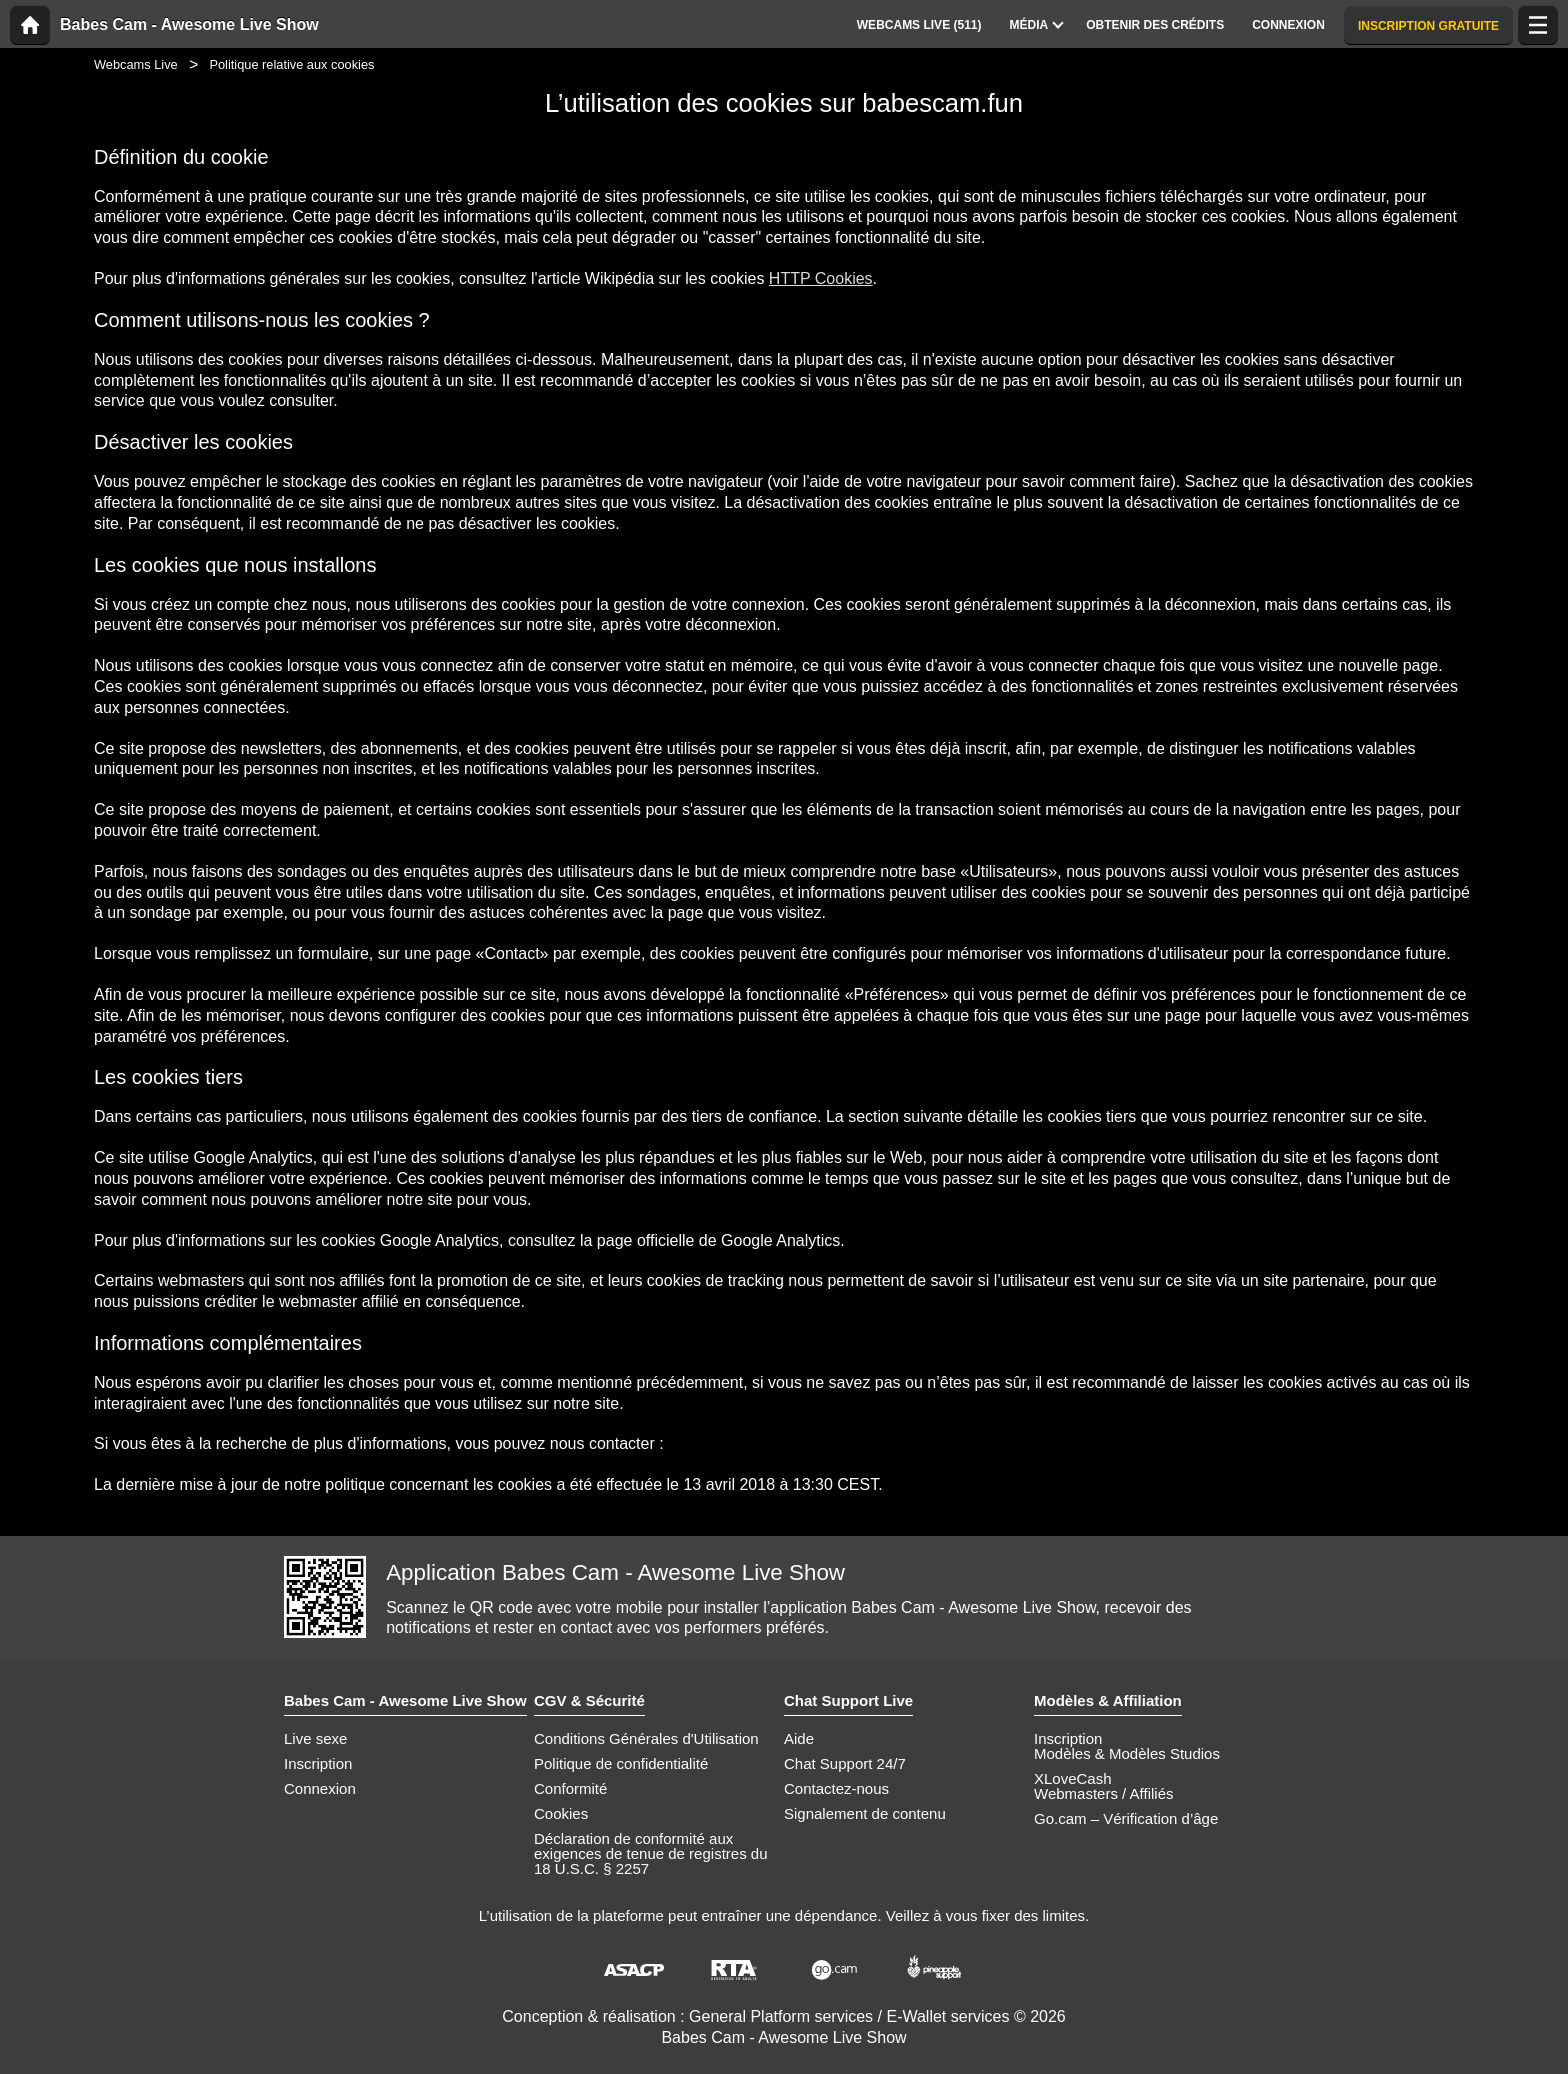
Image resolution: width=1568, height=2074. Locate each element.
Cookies (561, 1813)
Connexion (320, 1788)
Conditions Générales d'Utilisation (646, 1738)
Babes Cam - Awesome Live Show (189, 25)
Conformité (570, 1788)
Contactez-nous (836, 1788)
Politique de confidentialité (621, 1763)
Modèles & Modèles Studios (1127, 1753)
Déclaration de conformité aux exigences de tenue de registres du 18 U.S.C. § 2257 (651, 1853)
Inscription (318, 1763)
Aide (799, 1738)
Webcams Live (136, 64)
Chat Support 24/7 (845, 1763)
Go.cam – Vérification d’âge (1126, 1818)
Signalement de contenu (865, 1813)
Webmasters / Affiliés (1104, 1793)
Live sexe (315, 1738)
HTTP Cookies (821, 278)
